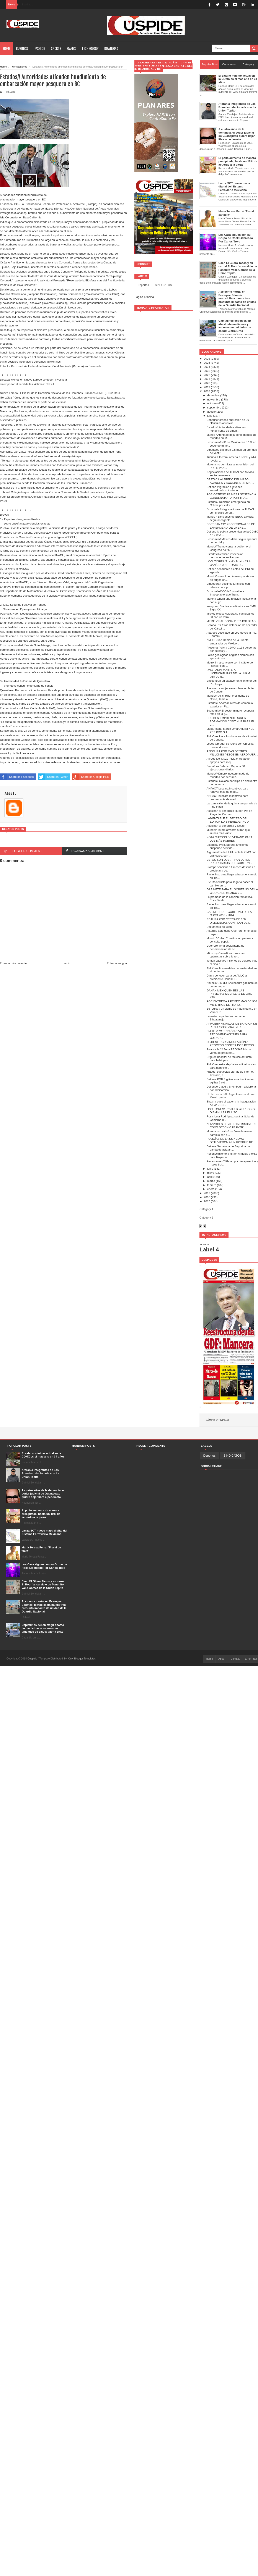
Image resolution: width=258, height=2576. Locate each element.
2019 (207, 387)
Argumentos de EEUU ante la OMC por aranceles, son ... (231, 854)
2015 (207, 1201)
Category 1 (206, 1209)
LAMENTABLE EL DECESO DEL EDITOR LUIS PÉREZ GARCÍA (227, 820)
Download (111, 48)
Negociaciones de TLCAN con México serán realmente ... (230, 473)
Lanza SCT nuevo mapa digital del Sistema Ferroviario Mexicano (44, 1532)
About (221, 1658)
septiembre (214, 407)
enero (210, 1189)
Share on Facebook (17, 776)
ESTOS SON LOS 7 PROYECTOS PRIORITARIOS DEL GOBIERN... (229, 861)
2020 (207, 383)
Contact (235, 1658)
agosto (211, 411)
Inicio (67, 963)
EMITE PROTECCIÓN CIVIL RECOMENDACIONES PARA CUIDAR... (226, 1034)
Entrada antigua (117, 963)
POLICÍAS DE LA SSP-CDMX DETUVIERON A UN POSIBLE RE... (230, 1140)
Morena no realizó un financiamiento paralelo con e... (229, 1133)
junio (210, 1168)
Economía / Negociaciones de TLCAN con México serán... (230, 511)
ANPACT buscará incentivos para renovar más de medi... (227, 790)
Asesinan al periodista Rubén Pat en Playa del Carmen (229, 812)
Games (71, 48)
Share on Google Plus (90, 776)
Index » (204, 1244)
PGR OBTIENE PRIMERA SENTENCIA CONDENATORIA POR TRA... (231, 496)
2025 (207, 362)
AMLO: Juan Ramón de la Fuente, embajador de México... (227, 641)
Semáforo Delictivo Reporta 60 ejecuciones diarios (225, 768)
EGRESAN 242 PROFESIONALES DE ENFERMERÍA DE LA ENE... (230, 526)
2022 (207, 375)
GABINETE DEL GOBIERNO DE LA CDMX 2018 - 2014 (228, 913)
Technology (90, 48)
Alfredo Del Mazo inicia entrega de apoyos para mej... (228, 760)
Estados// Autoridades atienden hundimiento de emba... (225, 429)
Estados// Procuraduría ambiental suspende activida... (227, 846)
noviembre (213, 399)
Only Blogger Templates (82, 1658)
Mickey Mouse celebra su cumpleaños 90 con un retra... (230, 615)
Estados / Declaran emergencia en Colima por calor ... (228, 503)
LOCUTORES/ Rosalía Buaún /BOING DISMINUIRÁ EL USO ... (230, 1110)
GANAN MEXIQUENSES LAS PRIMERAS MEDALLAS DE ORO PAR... (229, 994)
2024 (207, 366)
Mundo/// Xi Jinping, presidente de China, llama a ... (227, 697)
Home (6, 48)
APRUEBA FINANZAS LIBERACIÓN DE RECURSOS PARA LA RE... (231, 1025)
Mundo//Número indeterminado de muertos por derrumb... (227, 775)
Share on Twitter (52, 776)
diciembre (213, 395)
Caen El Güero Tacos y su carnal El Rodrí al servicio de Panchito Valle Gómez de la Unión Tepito (43, 1585)
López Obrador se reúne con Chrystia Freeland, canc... (229, 745)
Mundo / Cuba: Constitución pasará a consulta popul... (229, 940)
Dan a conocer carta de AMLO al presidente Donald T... (226, 977)
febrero (211, 1185)
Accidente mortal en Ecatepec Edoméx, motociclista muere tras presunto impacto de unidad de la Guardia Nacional (44, 1606)
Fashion (39, 48)
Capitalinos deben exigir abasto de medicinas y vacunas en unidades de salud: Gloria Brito (43, 1628)
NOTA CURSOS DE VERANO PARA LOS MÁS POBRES (229, 839)
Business (22, 48)
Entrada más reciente (13, 963)
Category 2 (206, 1217)
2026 (207, 358)
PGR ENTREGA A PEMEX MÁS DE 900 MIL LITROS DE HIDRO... (231, 1003)
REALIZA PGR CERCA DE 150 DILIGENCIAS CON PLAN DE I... (228, 921)
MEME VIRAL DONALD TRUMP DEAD (231, 621)
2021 (207, 379)
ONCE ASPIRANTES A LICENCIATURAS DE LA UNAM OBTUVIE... (228, 673)
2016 (207, 1197)
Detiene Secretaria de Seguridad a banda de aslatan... (228, 1148)
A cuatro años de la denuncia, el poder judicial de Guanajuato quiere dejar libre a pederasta (43, 1494)
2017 (207, 1193)
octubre (212, 403)
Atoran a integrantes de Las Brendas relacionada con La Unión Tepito (40, 1473)
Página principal (144, 297)
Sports (56, 48)
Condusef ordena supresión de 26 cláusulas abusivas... (227, 421)
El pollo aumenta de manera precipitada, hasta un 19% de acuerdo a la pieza (41, 1514)
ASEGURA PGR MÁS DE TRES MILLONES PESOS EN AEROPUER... (232, 753)
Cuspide (33, 1658)
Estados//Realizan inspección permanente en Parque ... (224, 555)
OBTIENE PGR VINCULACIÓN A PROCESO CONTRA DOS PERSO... (231, 1043)
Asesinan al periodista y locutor (225, 825)
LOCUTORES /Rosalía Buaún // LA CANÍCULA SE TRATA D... (228, 563)
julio (209, 415)
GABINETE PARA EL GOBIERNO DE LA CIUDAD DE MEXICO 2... (232, 891)
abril (210, 1176)
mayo (210, 1172)
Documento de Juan (219, 926)
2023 (207, 371)
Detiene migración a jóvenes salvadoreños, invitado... (224, 488)
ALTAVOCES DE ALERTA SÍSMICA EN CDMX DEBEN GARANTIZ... (230, 1125)
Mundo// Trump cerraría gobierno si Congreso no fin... (228, 548)
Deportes (143, 285)
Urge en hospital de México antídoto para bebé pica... (228, 1058)
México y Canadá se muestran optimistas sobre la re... (225, 955)
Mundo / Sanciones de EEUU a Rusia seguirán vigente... (229, 518)
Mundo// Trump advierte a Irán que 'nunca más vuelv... (228, 831)
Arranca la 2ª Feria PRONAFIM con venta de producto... (228, 1051)
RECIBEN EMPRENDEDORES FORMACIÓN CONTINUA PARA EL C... (230, 721)
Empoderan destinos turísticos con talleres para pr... (228, 585)
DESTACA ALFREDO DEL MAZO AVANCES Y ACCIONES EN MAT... (230, 481)
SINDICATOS (163, 285)
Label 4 (209, 1249)
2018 (207, 391)
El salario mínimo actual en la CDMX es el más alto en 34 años (43, 1455)
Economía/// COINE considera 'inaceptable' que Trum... (225, 593)
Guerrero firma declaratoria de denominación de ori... (225, 947)
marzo (211, 1181)
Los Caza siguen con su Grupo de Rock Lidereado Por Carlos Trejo (44, 1566)
